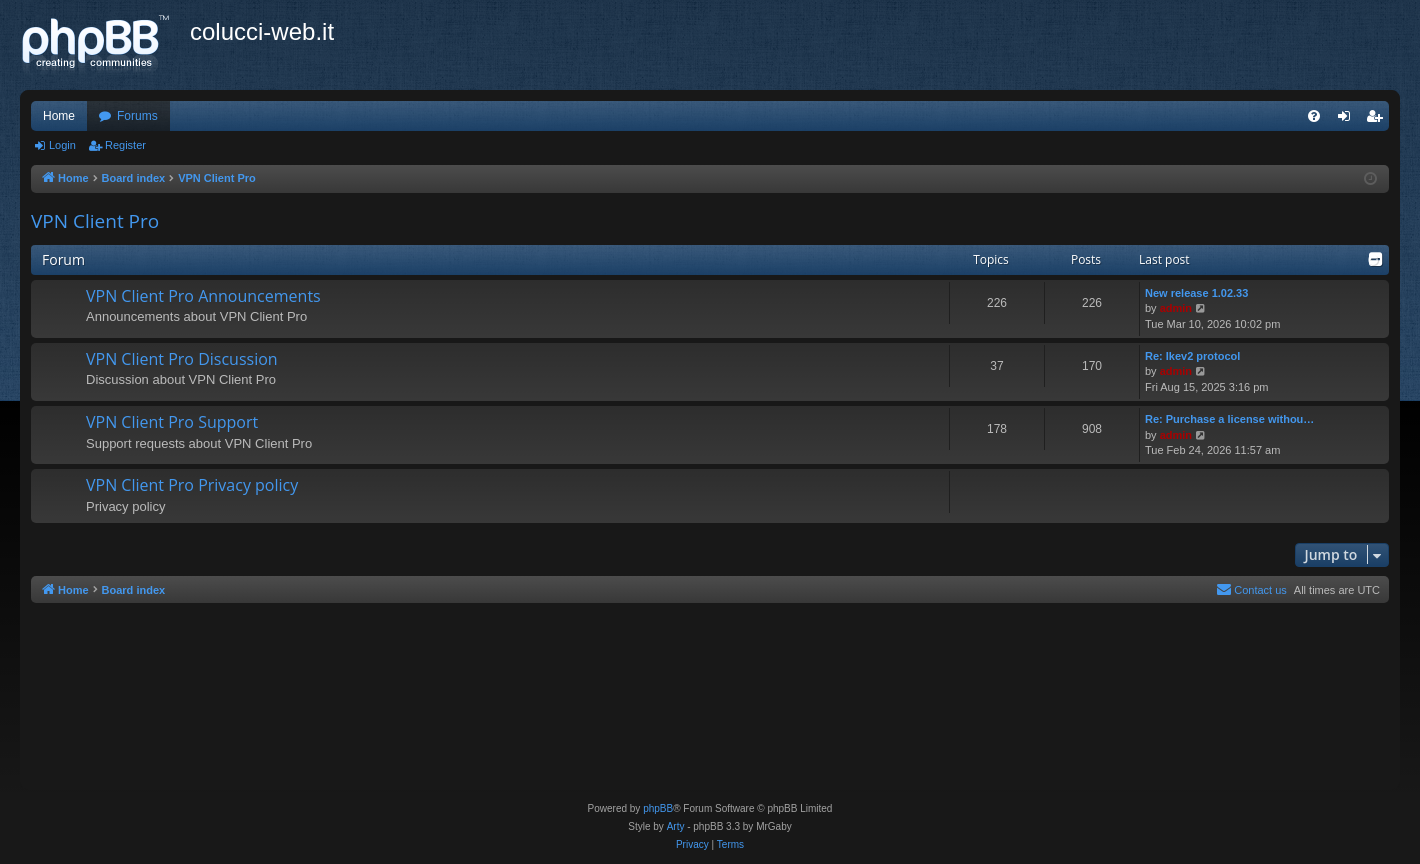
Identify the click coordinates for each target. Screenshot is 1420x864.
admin (1176, 308)
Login (62, 145)
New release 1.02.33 (1196, 293)
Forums (137, 116)
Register (125, 145)
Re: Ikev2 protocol (1192, 356)
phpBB (658, 808)
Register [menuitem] (1378, 120)
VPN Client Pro (95, 221)
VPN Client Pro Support (172, 422)
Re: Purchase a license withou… (1229, 419)
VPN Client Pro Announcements (203, 296)
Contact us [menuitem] (1251, 589)
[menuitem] (1314, 116)
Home (59, 116)
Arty (676, 826)
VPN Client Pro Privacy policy (192, 485)
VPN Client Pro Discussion (182, 359)
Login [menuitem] (1348, 120)
